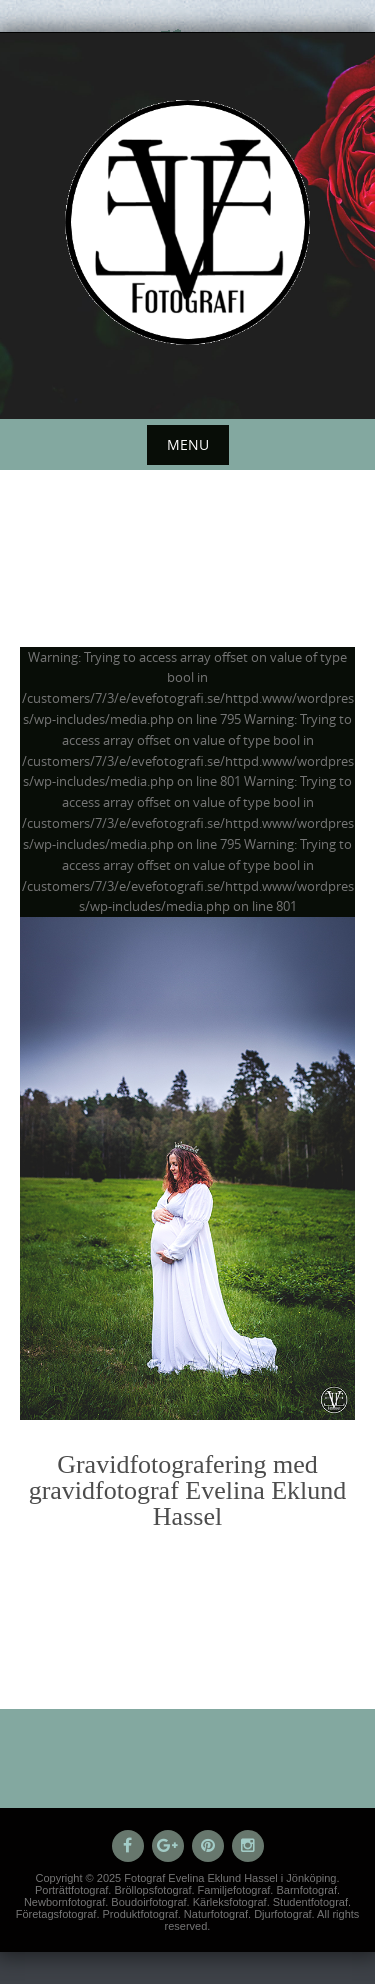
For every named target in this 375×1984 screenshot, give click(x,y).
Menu (188, 444)
